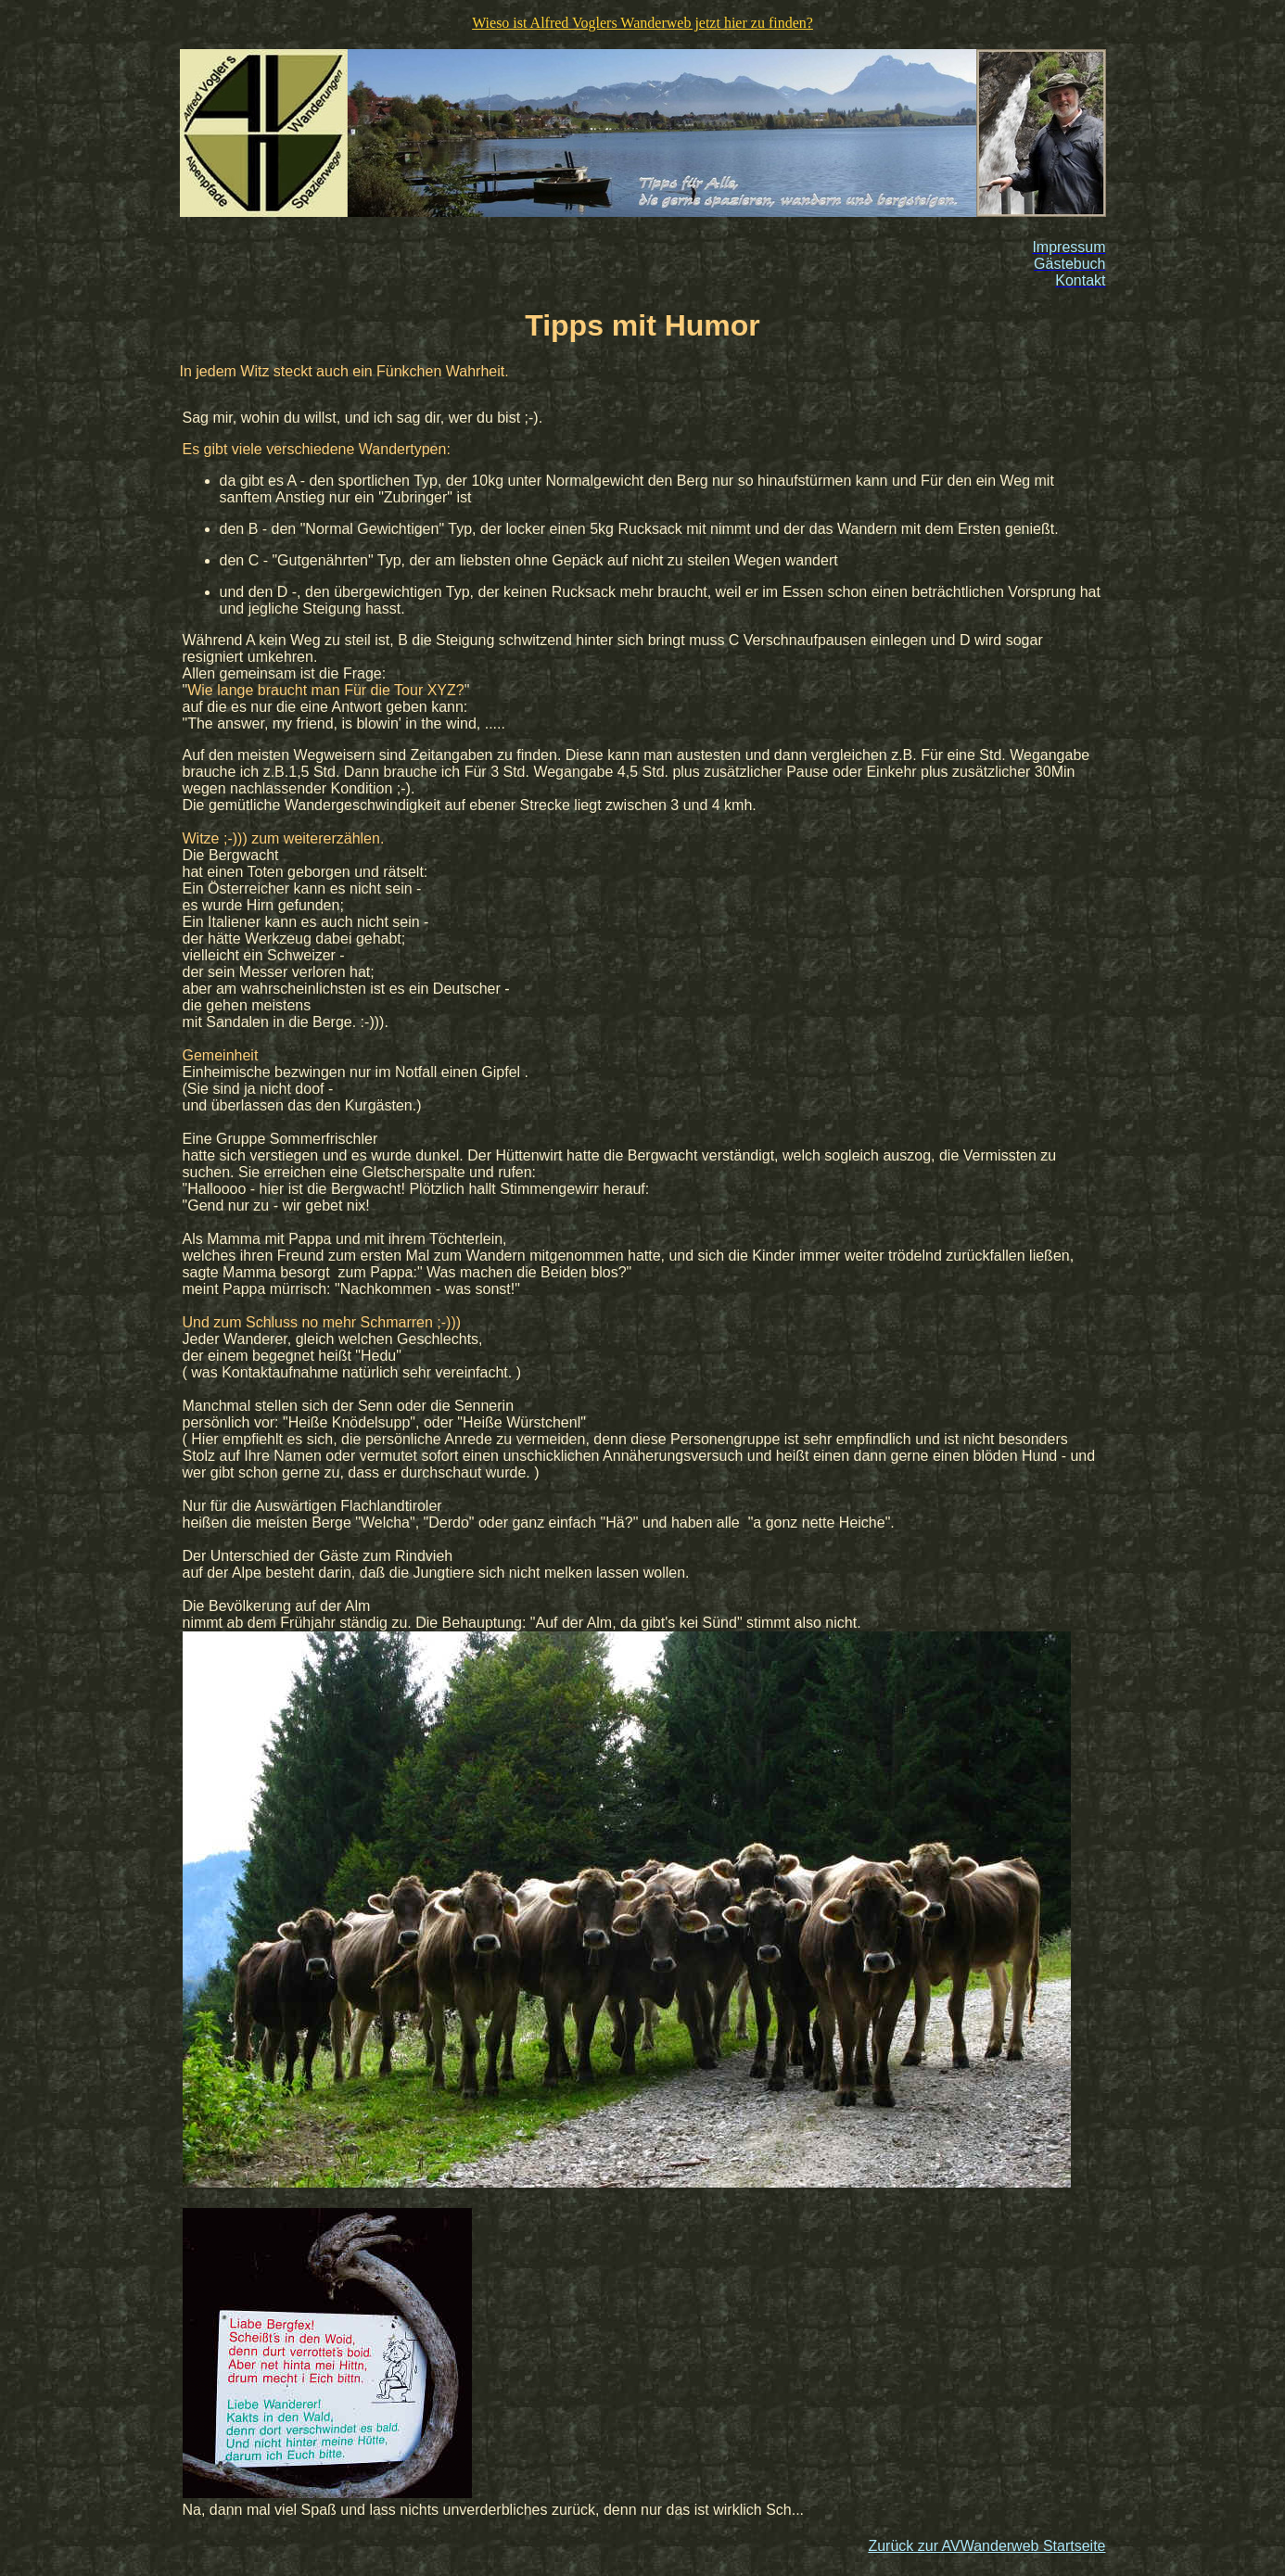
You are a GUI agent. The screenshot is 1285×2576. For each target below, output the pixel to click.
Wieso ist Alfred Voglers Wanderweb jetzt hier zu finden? (642, 23)
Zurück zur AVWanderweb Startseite (986, 2546)
